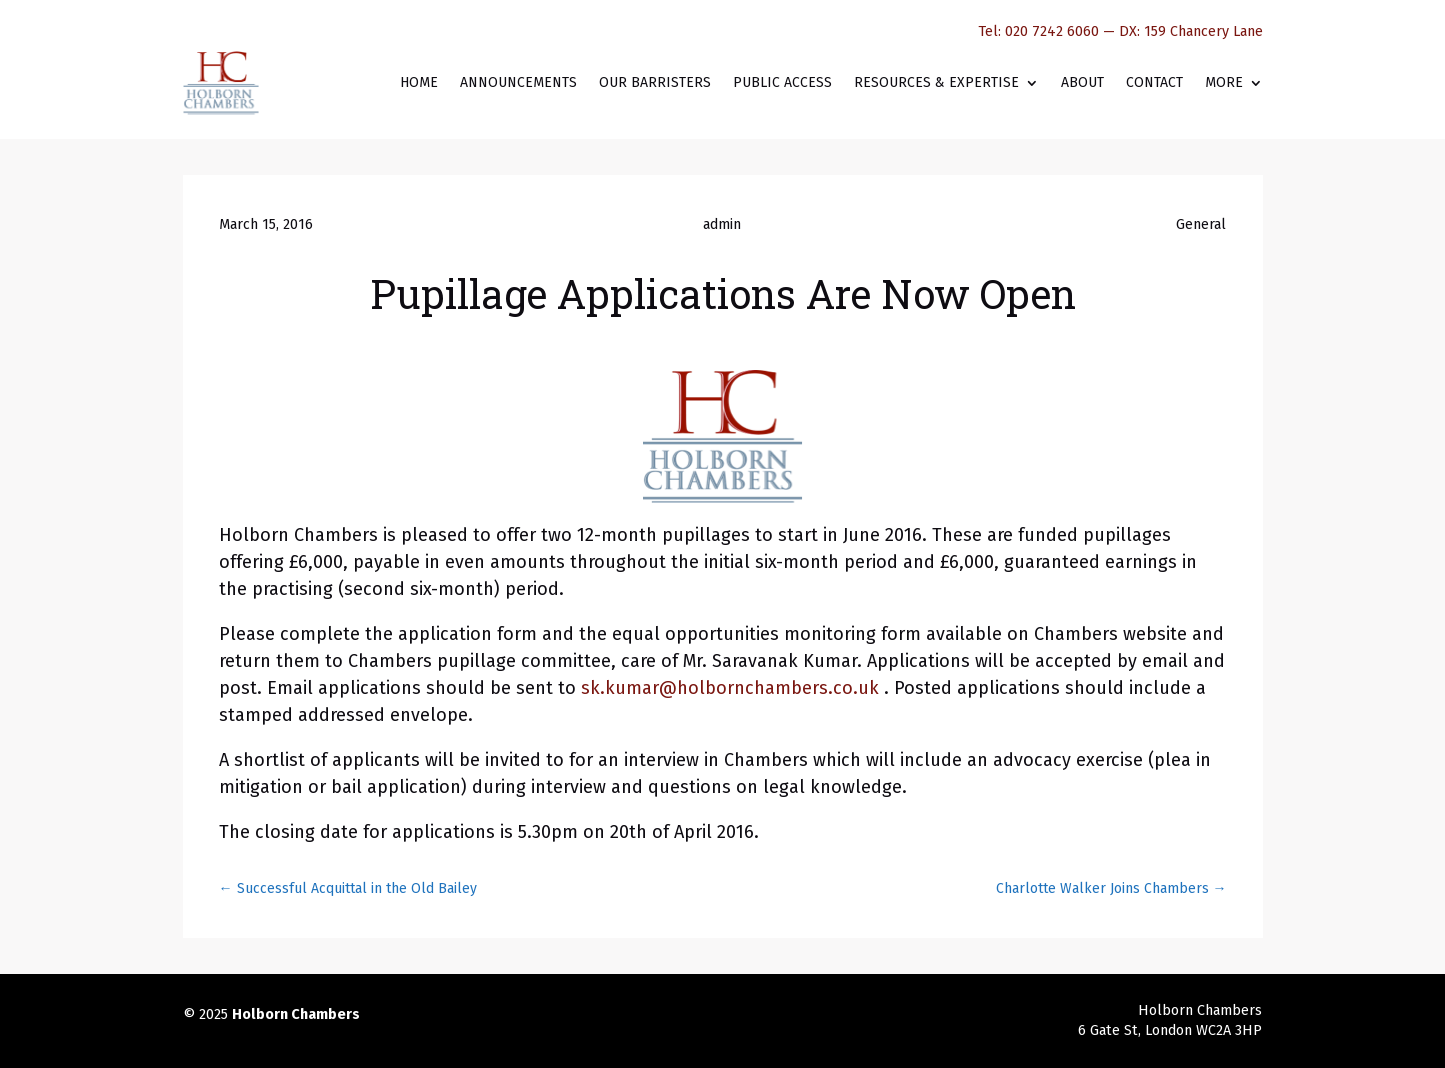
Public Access (782, 82)
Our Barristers (655, 82)
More (1224, 82)
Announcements (518, 82)
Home (419, 82)
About (1082, 82)
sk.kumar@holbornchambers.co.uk (732, 688)
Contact (1154, 82)
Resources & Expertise (936, 82)
